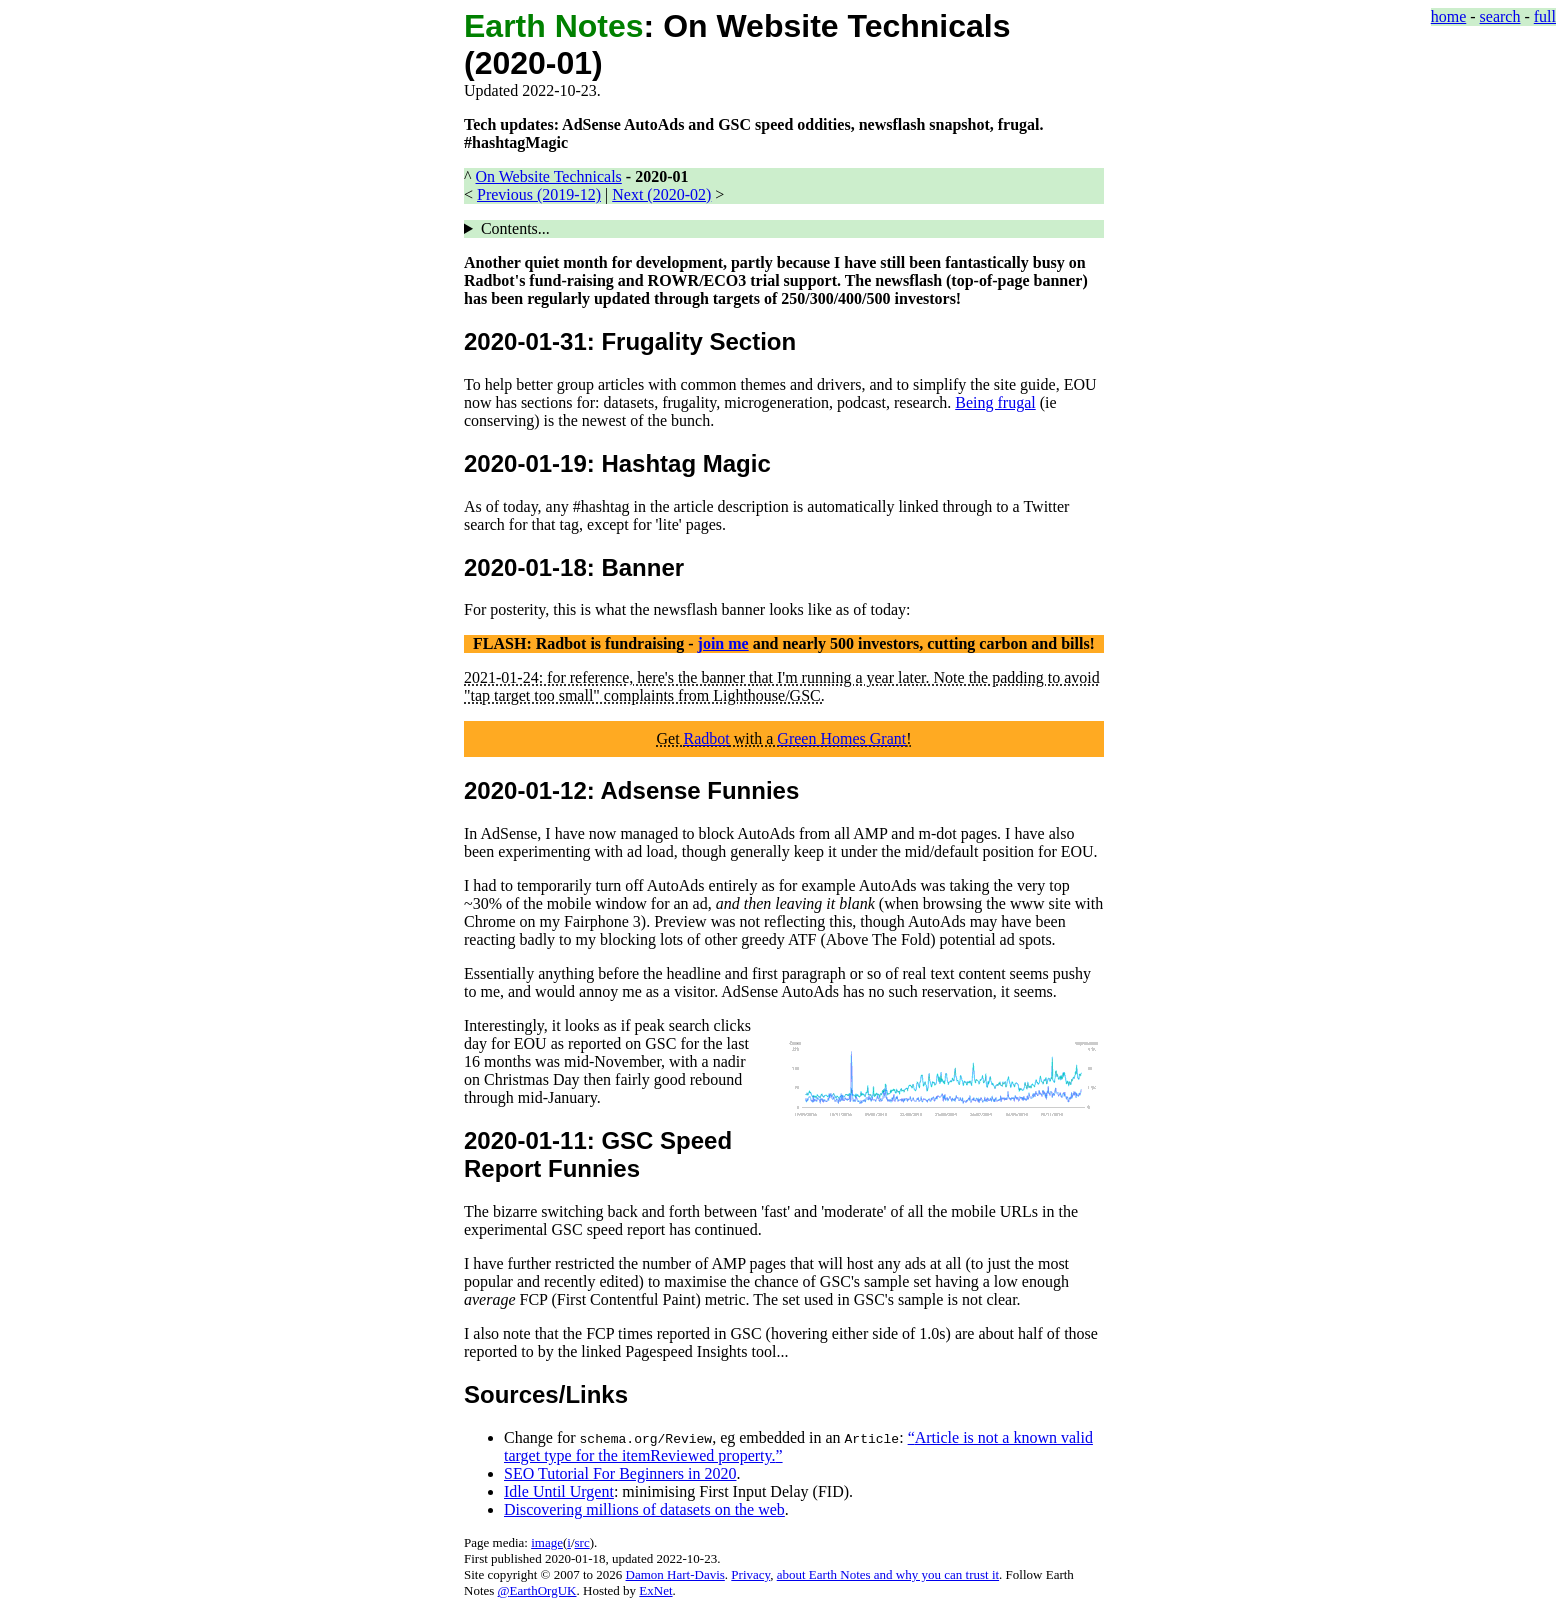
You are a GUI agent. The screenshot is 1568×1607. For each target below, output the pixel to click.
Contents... (515, 228)
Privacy (750, 1574)
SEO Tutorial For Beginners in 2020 (620, 1473)
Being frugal (995, 402)
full (1545, 16)
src (582, 1542)
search (1500, 16)
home (1449, 16)
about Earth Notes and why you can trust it (888, 1574)
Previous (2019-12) (539, 194)
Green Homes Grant (841, 738)
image (547, 1542)
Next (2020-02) (661, 194)
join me (723, 643)
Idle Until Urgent (559, 1491)
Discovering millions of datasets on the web (644, 1509)
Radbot (707, 738)
